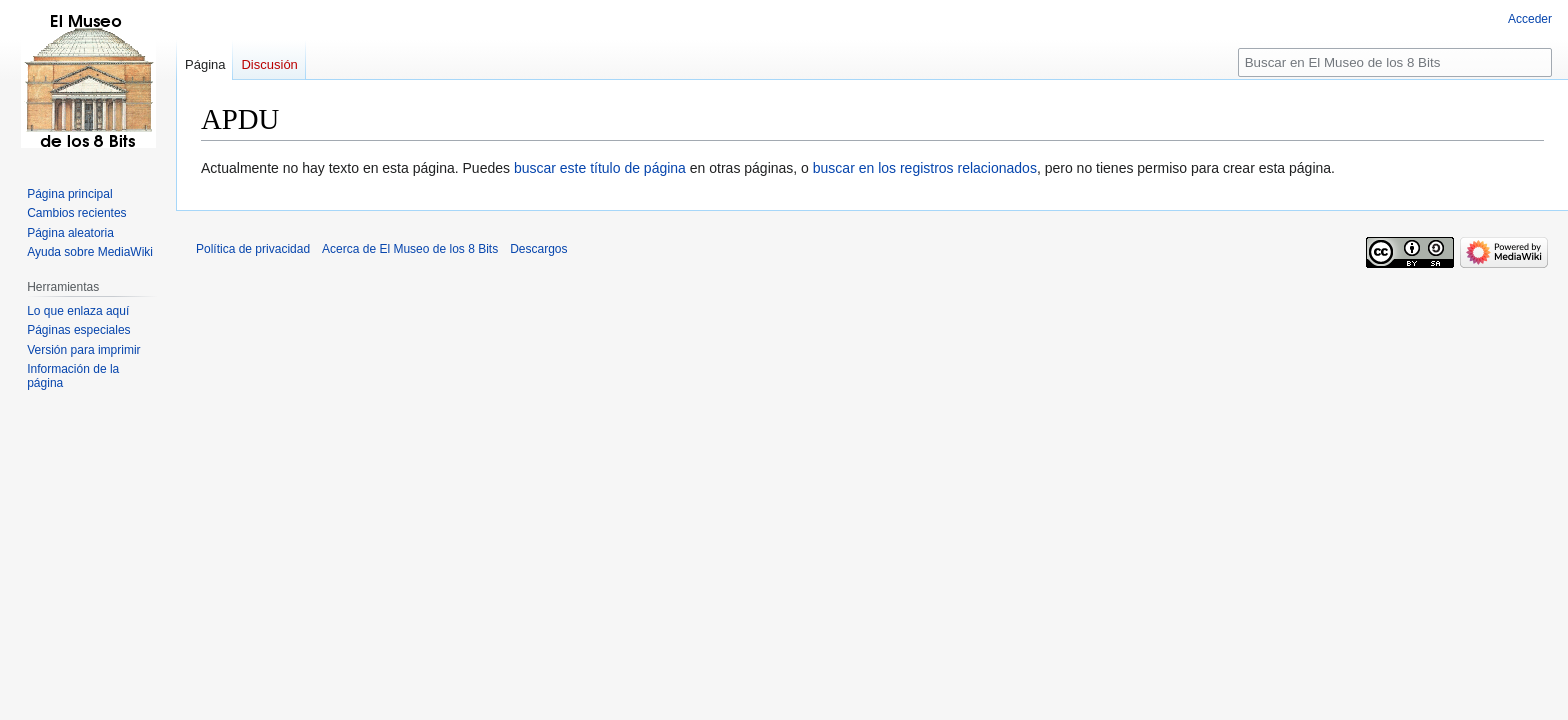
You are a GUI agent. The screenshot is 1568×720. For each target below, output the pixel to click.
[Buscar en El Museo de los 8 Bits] (1395, 62)
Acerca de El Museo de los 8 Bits (410, 249)
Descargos (538, 249)
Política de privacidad (253, 249)
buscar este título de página (600, 168)
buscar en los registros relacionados (925, 168)
